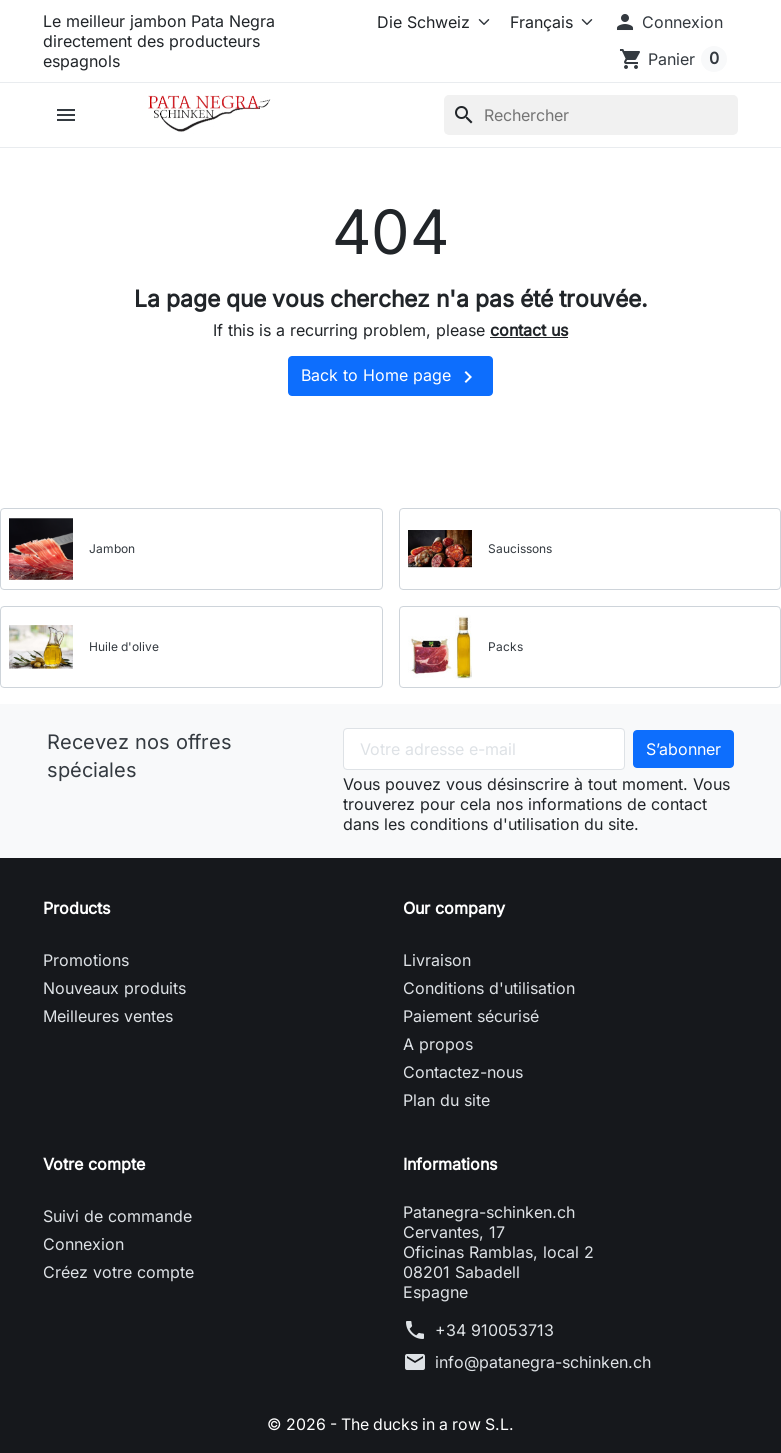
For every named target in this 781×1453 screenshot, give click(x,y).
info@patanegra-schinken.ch (543, 1362)
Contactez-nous (463, 1072)
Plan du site (446, 1100)
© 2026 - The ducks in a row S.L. (390, 1424)
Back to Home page (390, 377)
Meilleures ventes (108, 1016)
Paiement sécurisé (471, 1016)
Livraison (437, 960)
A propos (438, 1044)
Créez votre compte (118, 1272)
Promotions (86, 960)
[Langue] (547, 22)
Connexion (83, 1244)
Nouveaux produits (114, 988)
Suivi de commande (117, 1216)
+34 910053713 (494, 1330)
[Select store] (429, 22)
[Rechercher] (591, 115)
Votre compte (94, 1164)
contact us (529, 330)
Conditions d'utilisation (489, 988)
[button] (668, 22)
